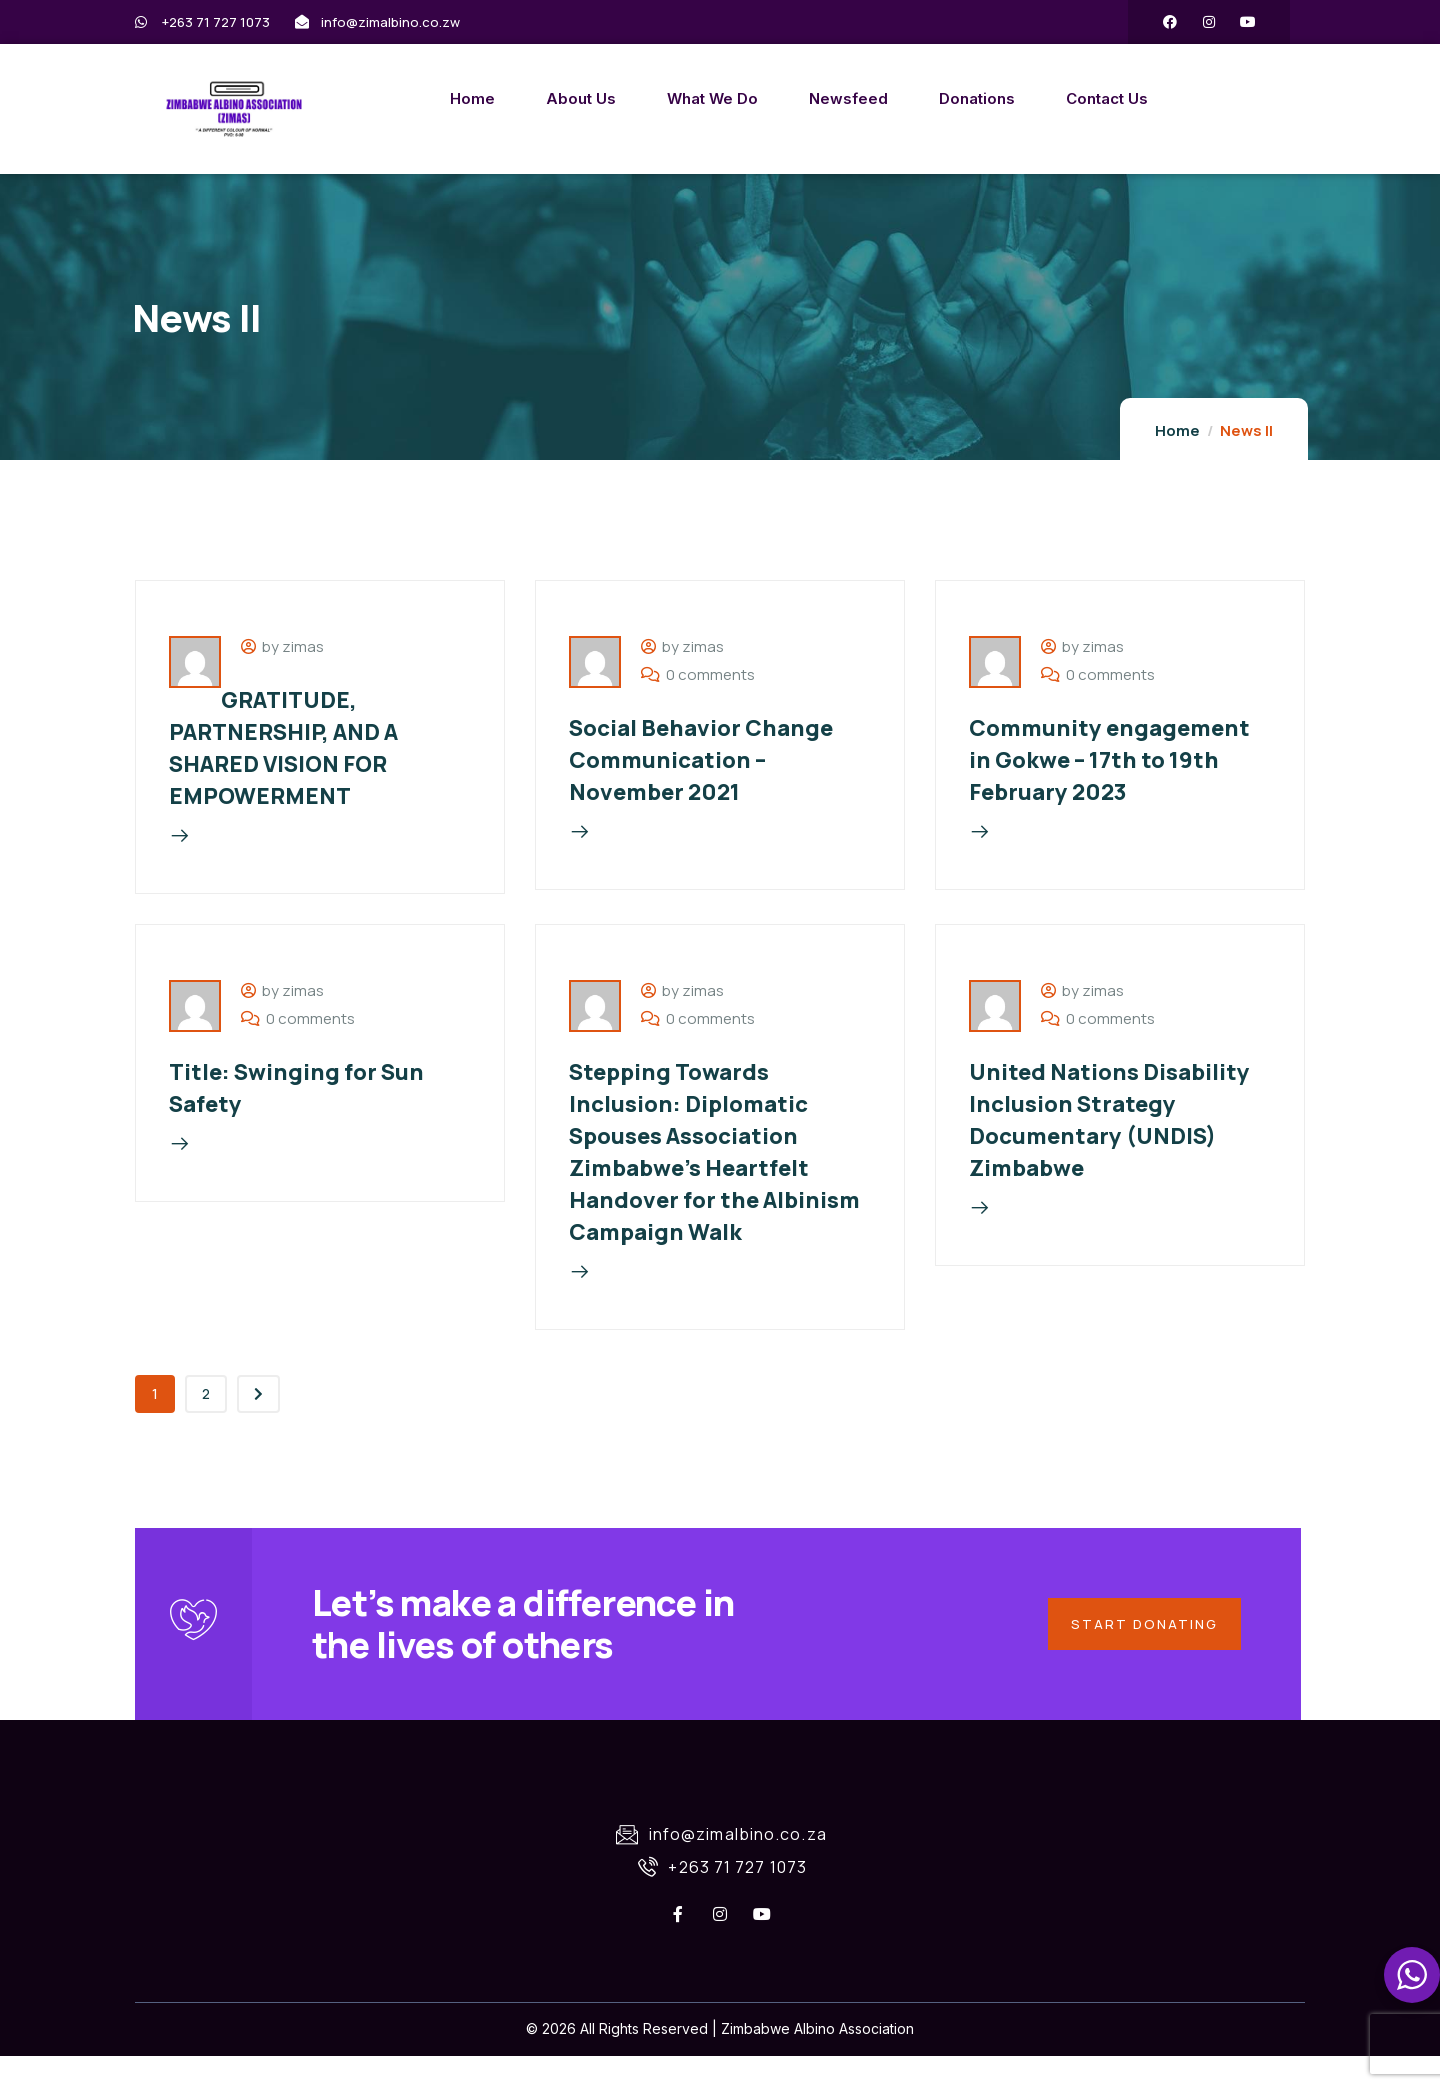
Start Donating (1140, 1649)
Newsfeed (772, 98)
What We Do (636, 98)
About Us (505, 98)
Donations (901, 98)
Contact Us (1031, 98)
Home (396, 98)
